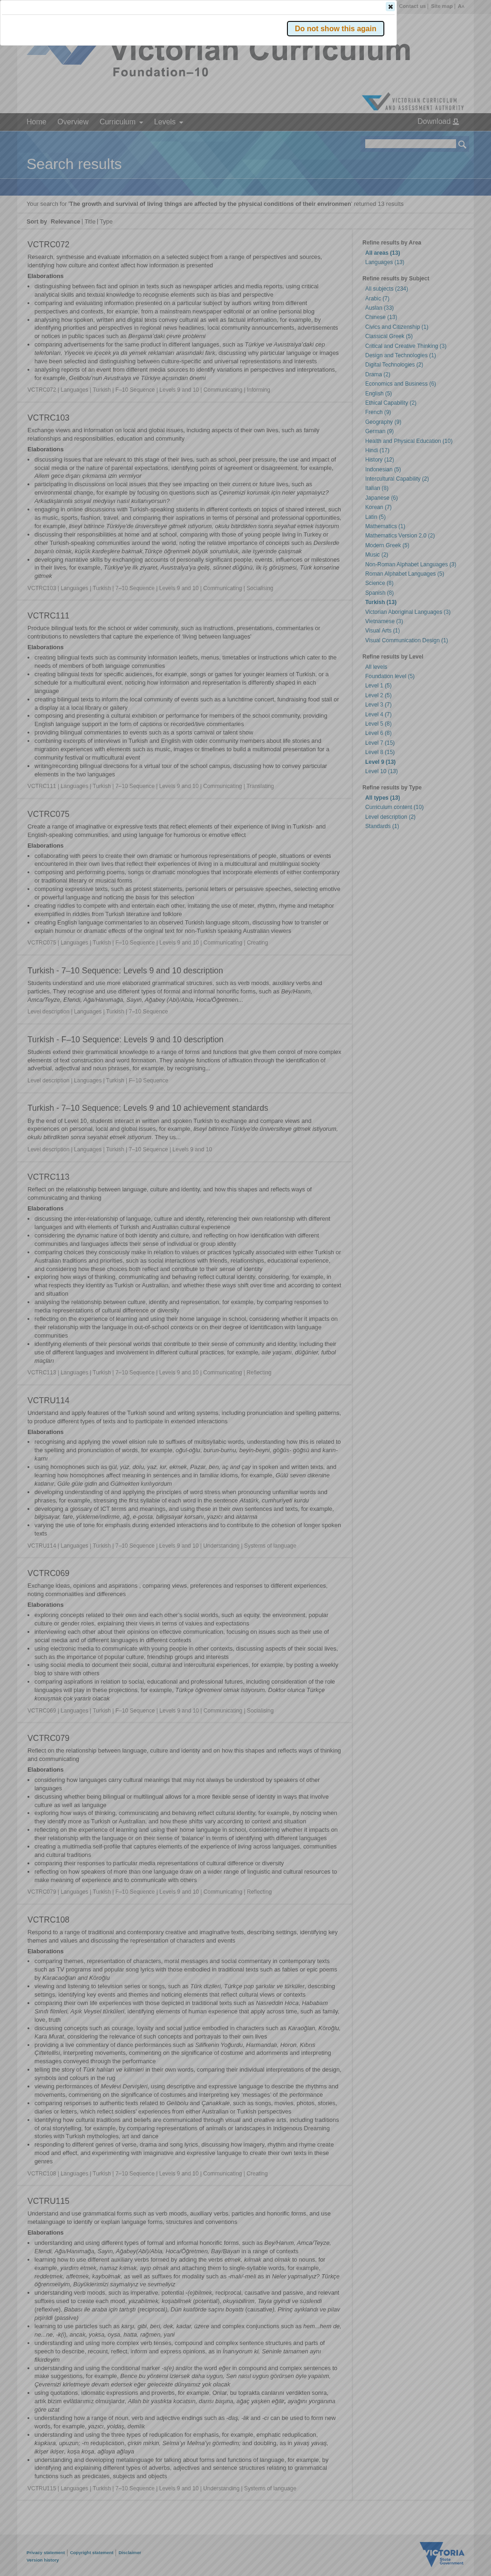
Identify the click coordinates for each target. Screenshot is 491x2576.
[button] (446, 139)
